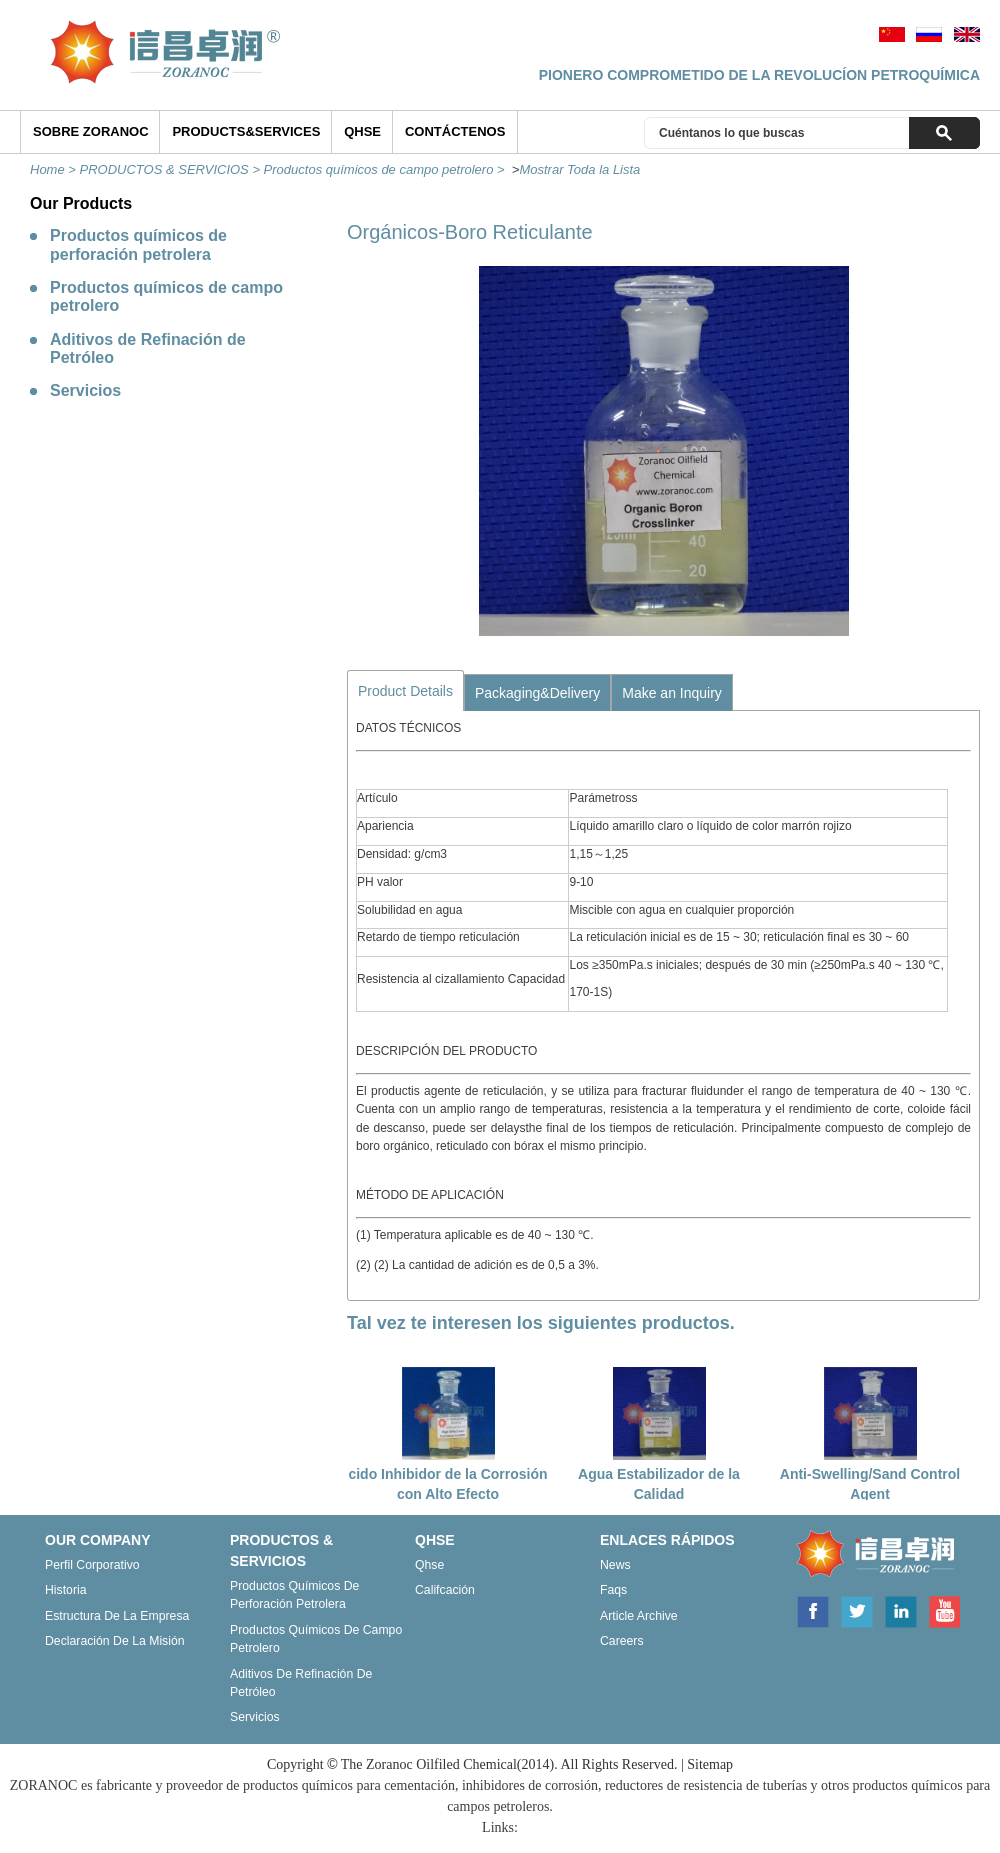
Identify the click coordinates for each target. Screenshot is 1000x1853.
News (615, 1565)
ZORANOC (871, 1555)
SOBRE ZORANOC (91, 131)
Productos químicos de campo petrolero (166, 296)
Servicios (85, 390)
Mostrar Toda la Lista (579, 169)
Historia (66, 1590)
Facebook (812, 1610)
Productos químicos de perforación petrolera (138, 244)
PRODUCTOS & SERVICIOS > (172, 169)
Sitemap (710, 1764)
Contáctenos (455, 131)
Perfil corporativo (92, 1565)
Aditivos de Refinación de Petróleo (148, 348)
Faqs (613, 1590)
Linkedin (901, 1610)
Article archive (639, 1616)
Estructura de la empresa (117, 1616)
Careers (622, 1641)
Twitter (857, 1610)
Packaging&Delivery (537, 693)
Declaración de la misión (115, 1641)
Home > (55, 169)
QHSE (362, 131)
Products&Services (246, 131)
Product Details (405, 691)
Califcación (445, 1590)
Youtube (944, 1610)
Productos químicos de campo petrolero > (386, 169)
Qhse (429, 1565)
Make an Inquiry (672, 693)
